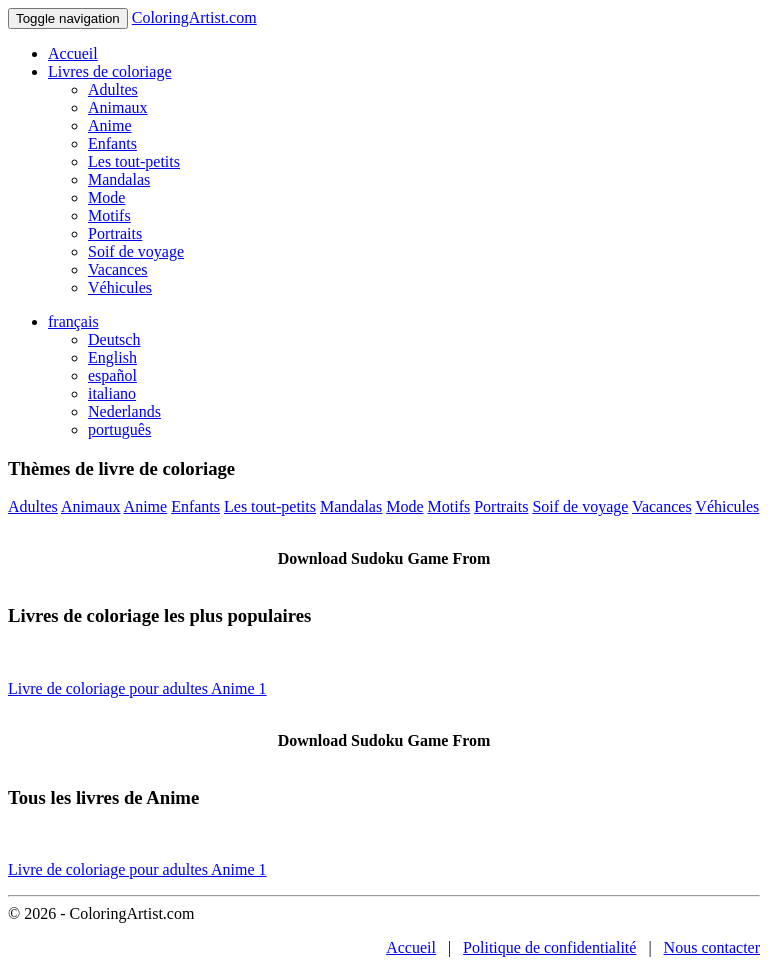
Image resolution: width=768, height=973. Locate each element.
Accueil (73, 53)
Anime (110, 125)
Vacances (118, 269)
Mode (106, 197)
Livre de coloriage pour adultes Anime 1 (137, 688)
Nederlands (124, 411)
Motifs (109, 215)
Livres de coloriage (110, 71)
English (112, 357)
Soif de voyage (136, 251)
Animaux (118, 107)
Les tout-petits (134, 161)
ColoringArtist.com (194, 17)
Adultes (113, 89)
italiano (112, 393)
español (112, 375)
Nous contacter (712, 947)
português (119, 429)
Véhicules (120, 287)
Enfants (112, 143)
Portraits (115, 233)
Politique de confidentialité (549, 947)
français (73, 321)
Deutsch (114, 339)
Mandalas (119, 179)
